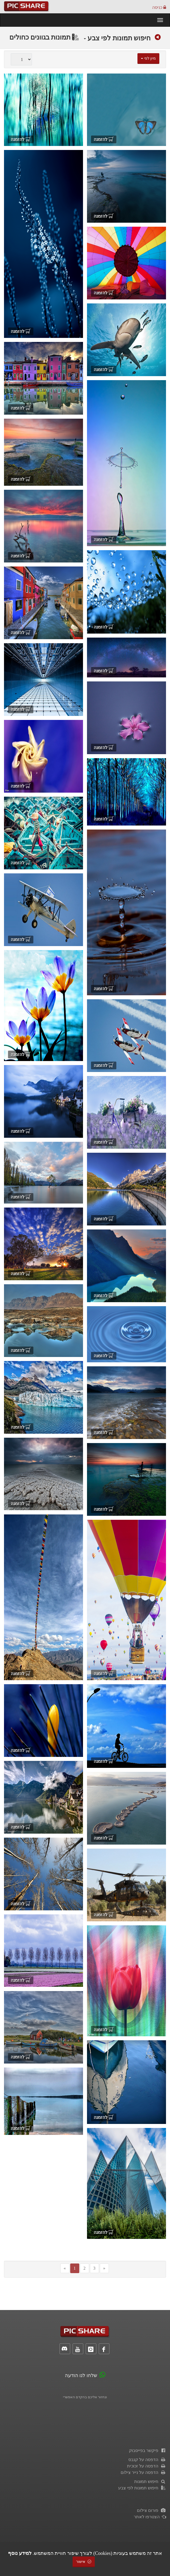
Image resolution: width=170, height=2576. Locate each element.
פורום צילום (151, 2510)
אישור (84, 2562)
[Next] (104, 2268)
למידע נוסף (19, 2553)
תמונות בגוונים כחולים (44, 37)
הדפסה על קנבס (147, 2459)
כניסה (159, 7)
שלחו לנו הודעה (81, 2375)
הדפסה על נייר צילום (143, 2472)
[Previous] (64, 2268)
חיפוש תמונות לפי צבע (117, 38)
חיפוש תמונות (150, 2481)
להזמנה (104, 139)
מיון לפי (148, 58)
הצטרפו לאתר (150, 2517)
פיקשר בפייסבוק (147, 2450)
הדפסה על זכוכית (146, 2466)
